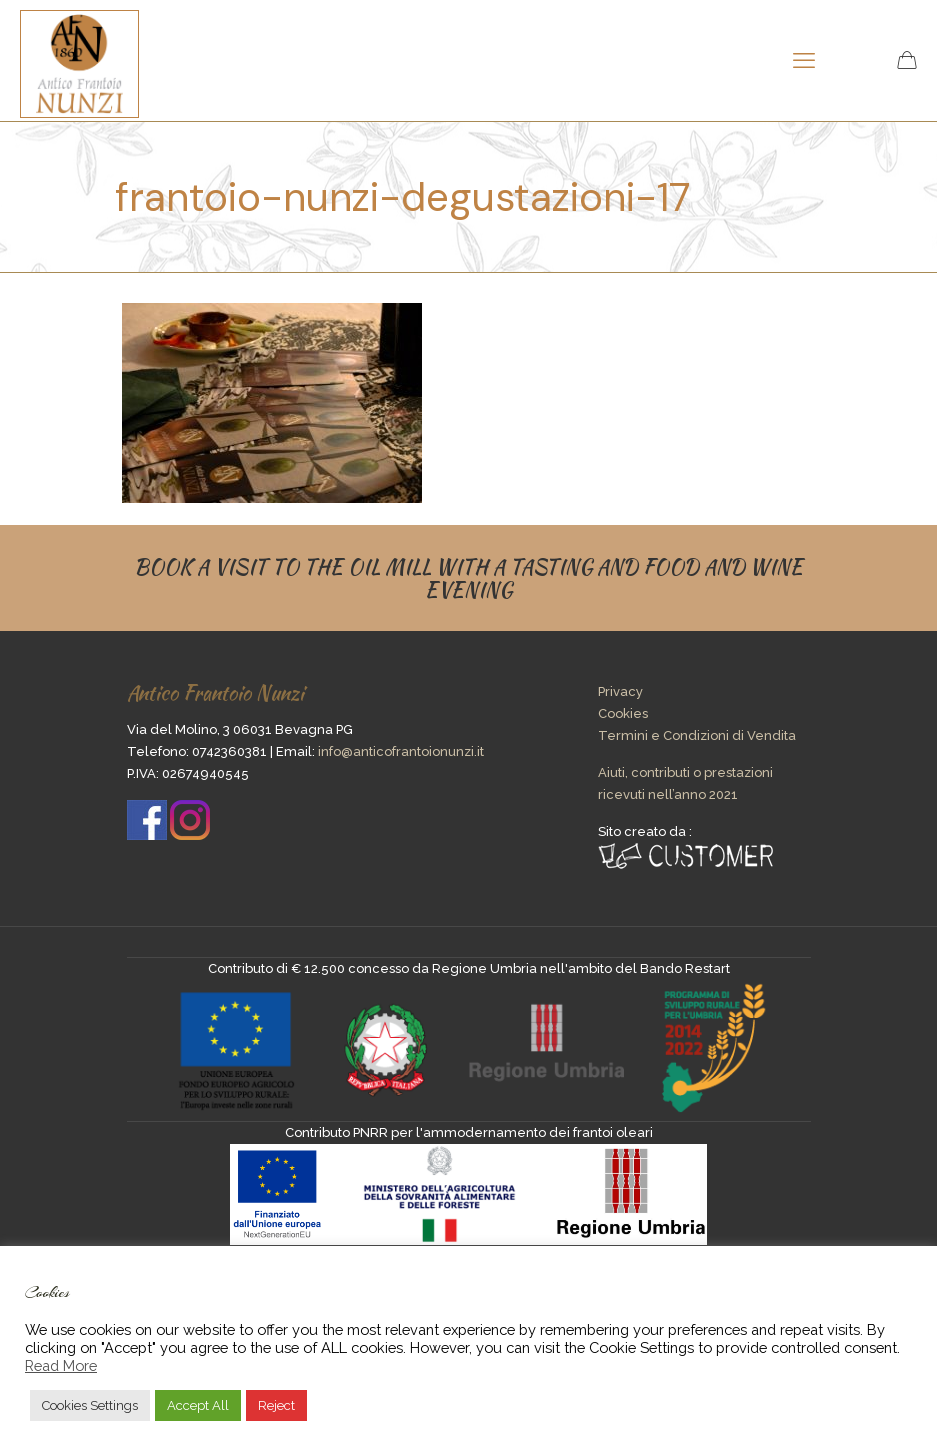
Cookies (623, 713)
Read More (61, 1365)
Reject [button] (276, 1405)
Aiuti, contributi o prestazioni (685, 772)
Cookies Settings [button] (90, 1405)
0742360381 (229, 751)
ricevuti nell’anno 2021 (668, 794)
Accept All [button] (198, 1405)
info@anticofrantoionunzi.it (401, 751)
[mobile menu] (804, 60)
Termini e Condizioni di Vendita (697, 735)
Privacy (620, 691)
